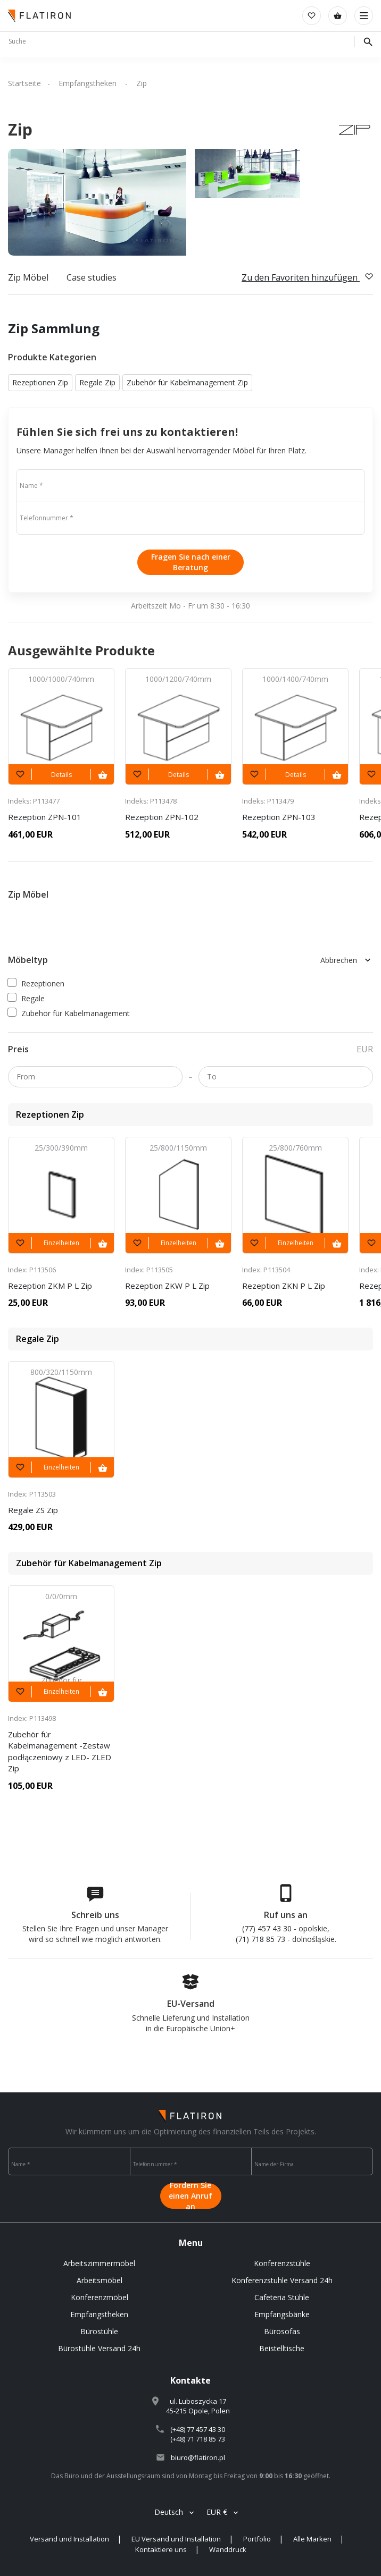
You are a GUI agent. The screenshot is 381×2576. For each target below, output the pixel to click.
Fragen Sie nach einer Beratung (190, 562)
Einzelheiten (61, 1242)
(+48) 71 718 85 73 (197, 2439)
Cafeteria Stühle (281, 2297)
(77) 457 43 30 (267, 1928)
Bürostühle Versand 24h (99, 2348)
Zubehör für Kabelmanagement (69, 1013)
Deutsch (168, 2512)
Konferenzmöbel (99, 2297)
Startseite (24, 83)
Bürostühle (99, 2331)
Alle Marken (312, 2539)
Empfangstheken (89, 83)
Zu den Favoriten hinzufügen (307, 277)
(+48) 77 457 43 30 (197, 2429)
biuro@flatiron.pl (198, 2457)
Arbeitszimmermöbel (99, 2263)
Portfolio (257, 2539)
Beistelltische (281, 2348)
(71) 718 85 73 (260, 1939)
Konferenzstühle (282, 2263)
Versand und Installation (69, 2539)
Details (61, 774)
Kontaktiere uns (161, 2549)
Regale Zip (97, 382)
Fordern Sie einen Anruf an (190, 2196)
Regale (26, 998)
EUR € (216, 2512)
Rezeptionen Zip (40, 382)
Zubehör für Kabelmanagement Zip (187, 382)
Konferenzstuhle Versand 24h (282, 2280)
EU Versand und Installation (176, 2539)
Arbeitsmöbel (99, 2280)
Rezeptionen (36, 983)
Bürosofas (282, 2331)
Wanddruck (227, 2549)
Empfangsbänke (282, 2314)
